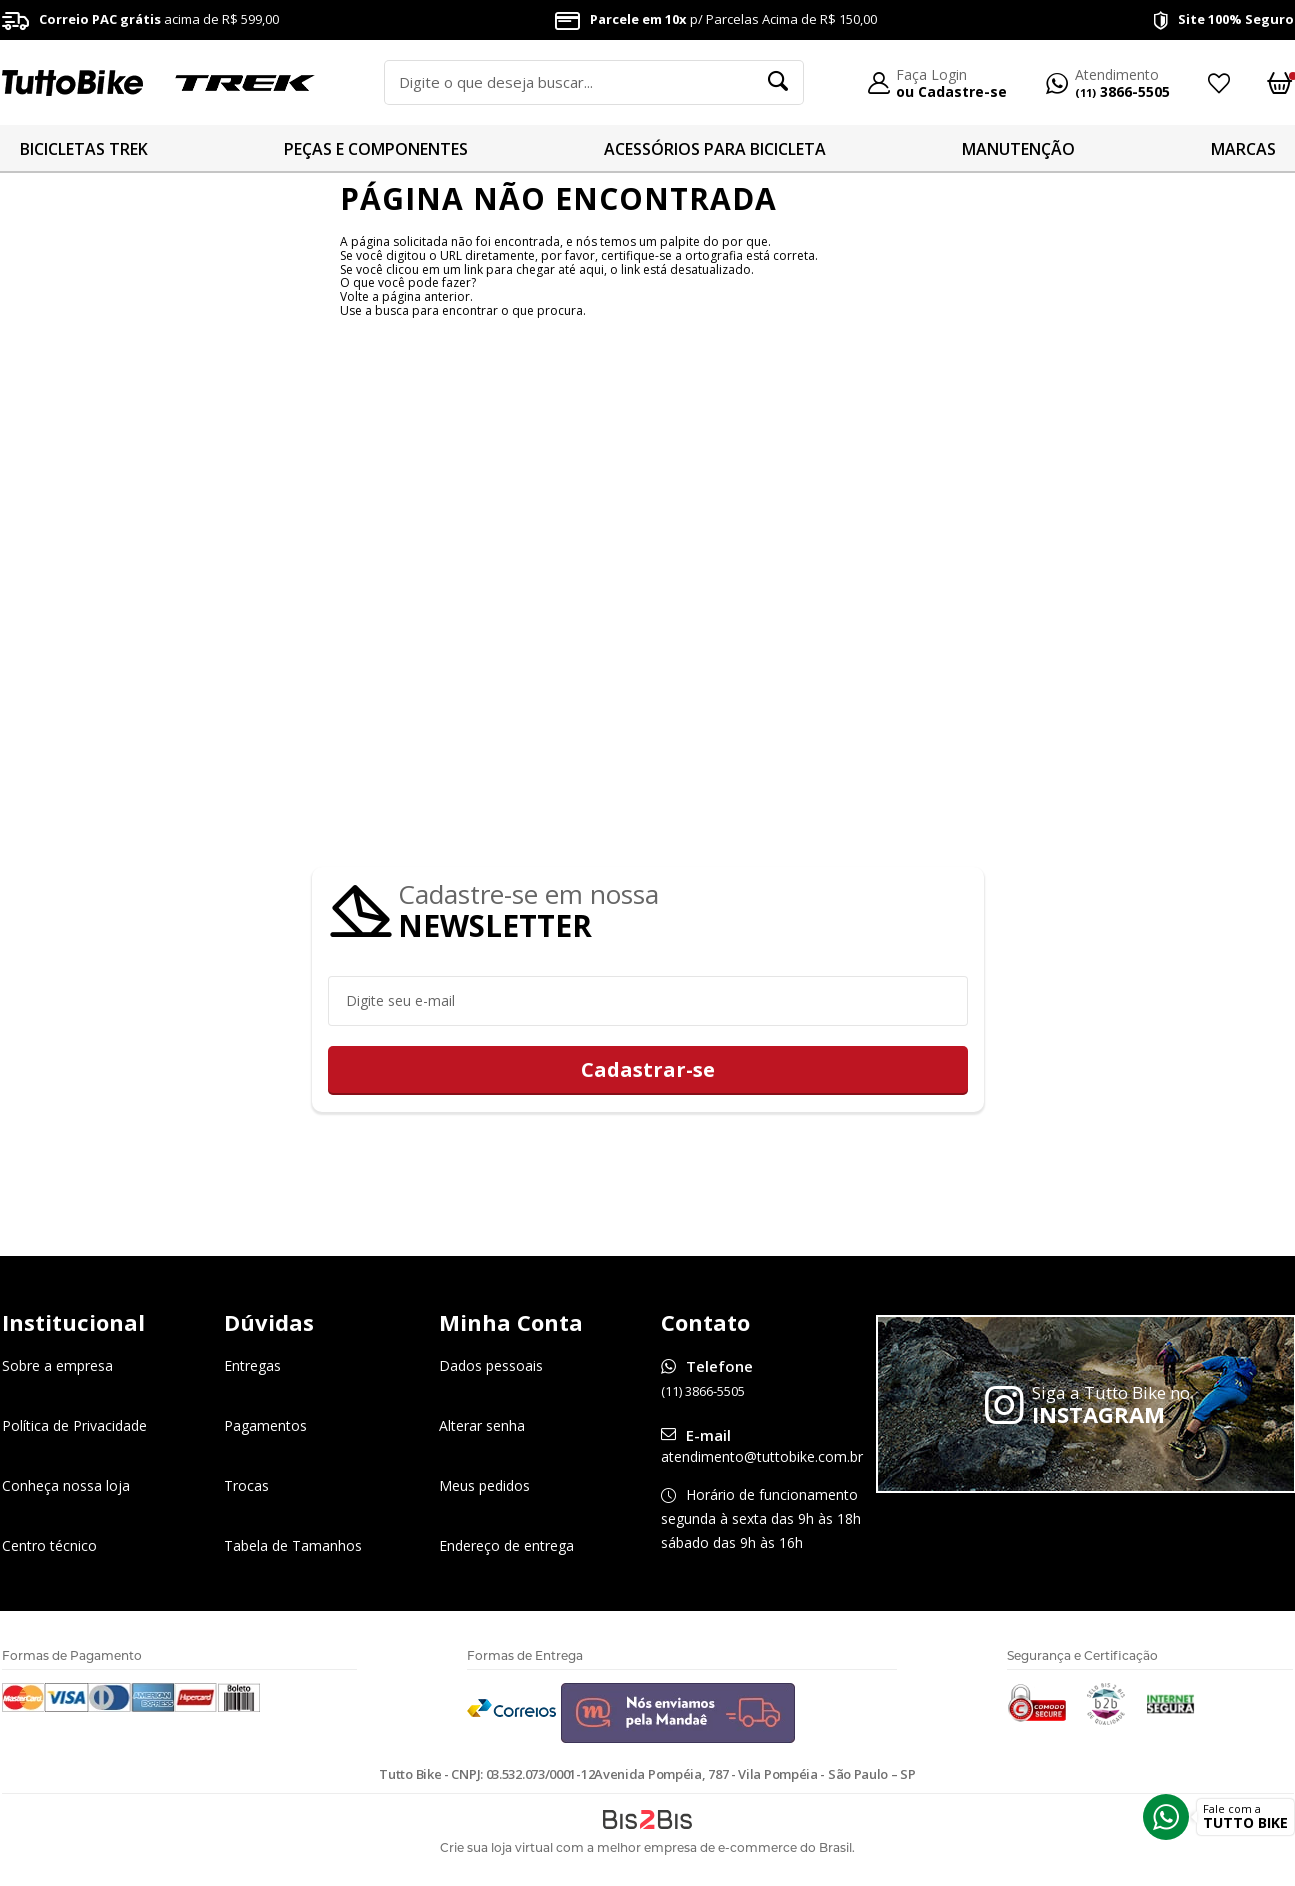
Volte (354, 296)
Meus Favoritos (1218, 83)
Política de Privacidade (74, 1426)
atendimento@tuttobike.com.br (762, 1457)
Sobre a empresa (57, 1366)
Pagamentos (265, 1426)
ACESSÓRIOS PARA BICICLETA (715, 149)
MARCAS (1243, 149)
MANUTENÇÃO (1018, 149)
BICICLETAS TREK (84, 149)
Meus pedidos (484, 1486)
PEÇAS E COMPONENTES (376, 149)
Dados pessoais (491, 1366)
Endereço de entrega (506, 1546)
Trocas (246, 1486)
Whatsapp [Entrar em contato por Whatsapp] (1166, 1817)
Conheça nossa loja (66, 1486)
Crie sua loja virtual (496, 1848)
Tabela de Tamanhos (293, 1546)
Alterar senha (482, 1426)
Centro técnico (49, 1546)
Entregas (252, 1366)
